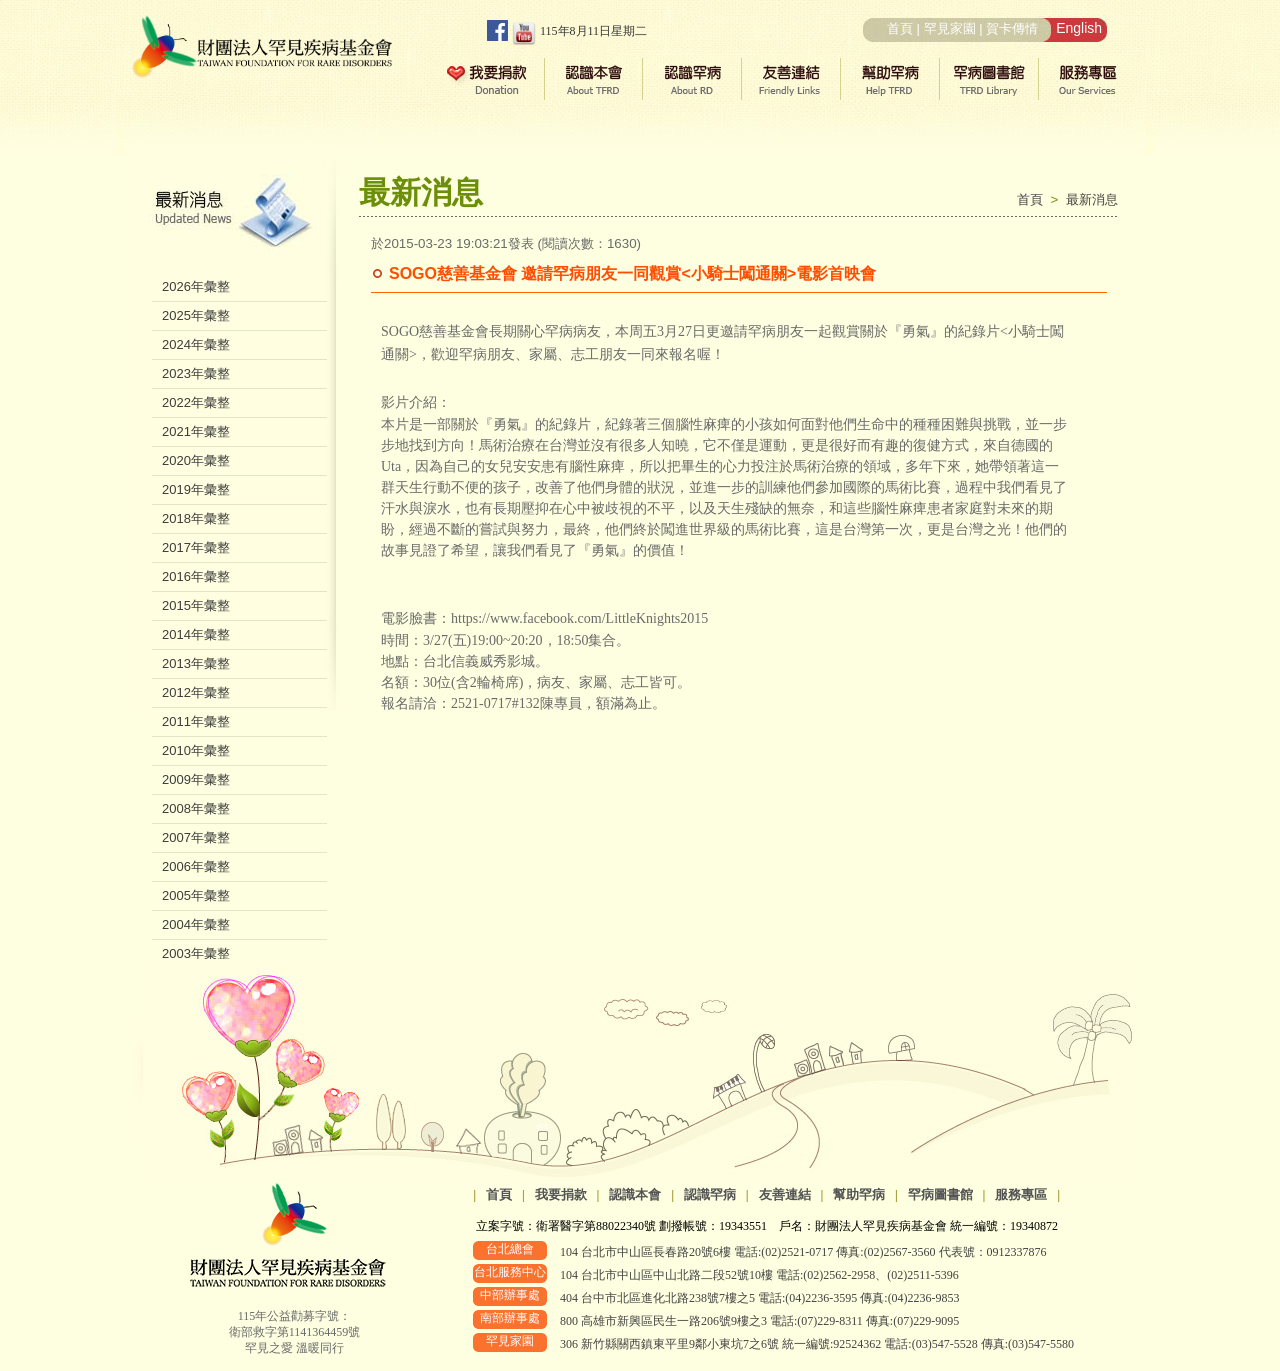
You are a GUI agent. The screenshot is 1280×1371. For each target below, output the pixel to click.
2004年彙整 (196, 924)
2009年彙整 (196, 779)
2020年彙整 (196, 460)
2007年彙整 (196, 837)
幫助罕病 (859, 1194)
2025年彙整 (196, 315)
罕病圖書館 (940, 1194)
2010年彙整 (196, 750)
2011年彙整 (196, 721)
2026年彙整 (196, 286)
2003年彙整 (196, 953)
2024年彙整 (196, 344)
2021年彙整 (196, 431)
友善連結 (785, 1194)
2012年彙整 (196, 692)
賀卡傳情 (1012, 28)
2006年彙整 (196, 866)
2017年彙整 (196, 547)
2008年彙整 (196, 808)
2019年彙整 (196, 489)
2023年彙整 (196, 373)
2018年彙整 (196, 518)
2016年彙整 (196, 576)
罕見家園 (950, 28)
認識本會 (635, 1194)
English (1079, 28)
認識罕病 (710, 1194)
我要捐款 (561, 1194)
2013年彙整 (196, 663)
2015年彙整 (196, 605)
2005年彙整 (196, 895)
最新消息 (1092, 199)
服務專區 (1021, 1194)
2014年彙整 (196, 634)
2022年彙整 (196, 402)
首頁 (900, 28)
